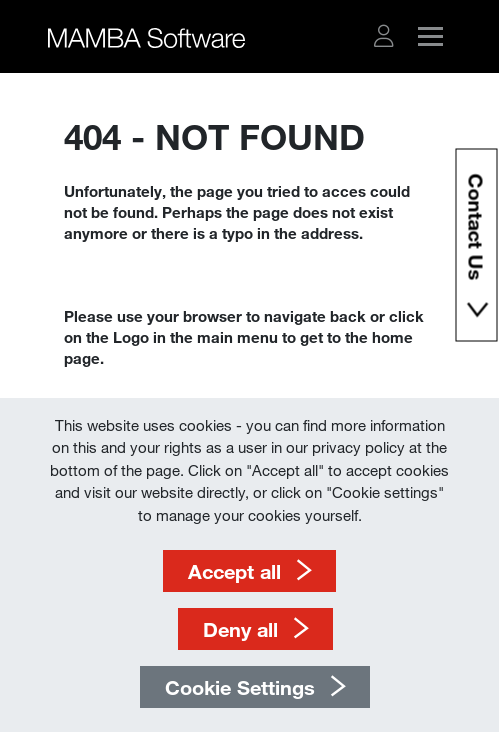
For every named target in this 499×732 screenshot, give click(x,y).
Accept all (234, 571)
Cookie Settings (240, 687)
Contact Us (476, 230)
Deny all (240, 629)
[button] (384, 36)
